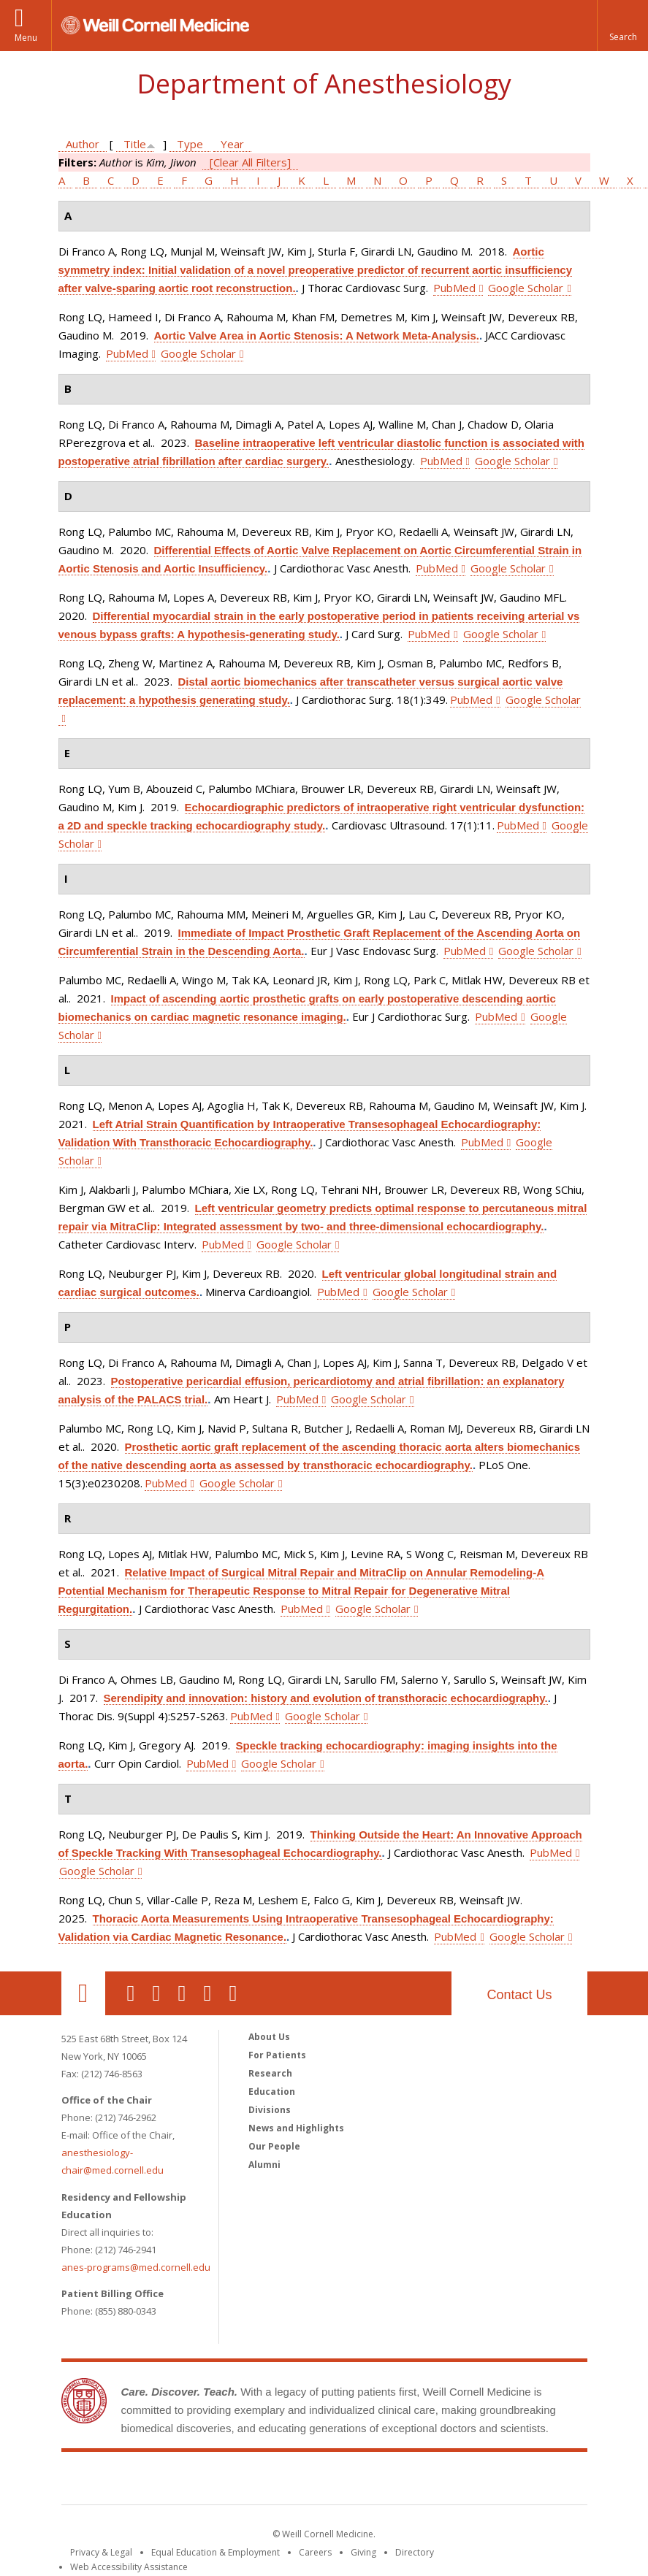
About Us (269, 2037)
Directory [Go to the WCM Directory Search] (414, 2552)
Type (190, 144)
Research (270, 2073)
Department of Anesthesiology (324, 83)
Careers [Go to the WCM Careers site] (315, 2552)
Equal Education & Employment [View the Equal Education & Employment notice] (215, 2552)
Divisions (269, 2110)
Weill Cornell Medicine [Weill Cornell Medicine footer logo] (324, 2481)
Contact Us (519, 1994)
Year (232, 144)
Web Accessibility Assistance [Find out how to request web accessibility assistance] (129, 2567)
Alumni (264, 2164)
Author (82, 144)
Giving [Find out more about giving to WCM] (363, 2552)
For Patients (277, 2055)
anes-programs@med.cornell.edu (135, 2267)
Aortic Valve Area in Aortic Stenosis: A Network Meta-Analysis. (316, 335)
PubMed (454, 287)
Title (134, 144)
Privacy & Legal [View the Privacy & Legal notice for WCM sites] (101, 2552)
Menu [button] (26, 37)
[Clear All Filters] (250, 162)
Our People (274, 2146)
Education (271, 2091)
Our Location (83, 1993)
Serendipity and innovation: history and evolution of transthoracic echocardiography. (326, 1698)
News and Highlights (296, 2128)
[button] (622, 25)
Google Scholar (525, 287)
